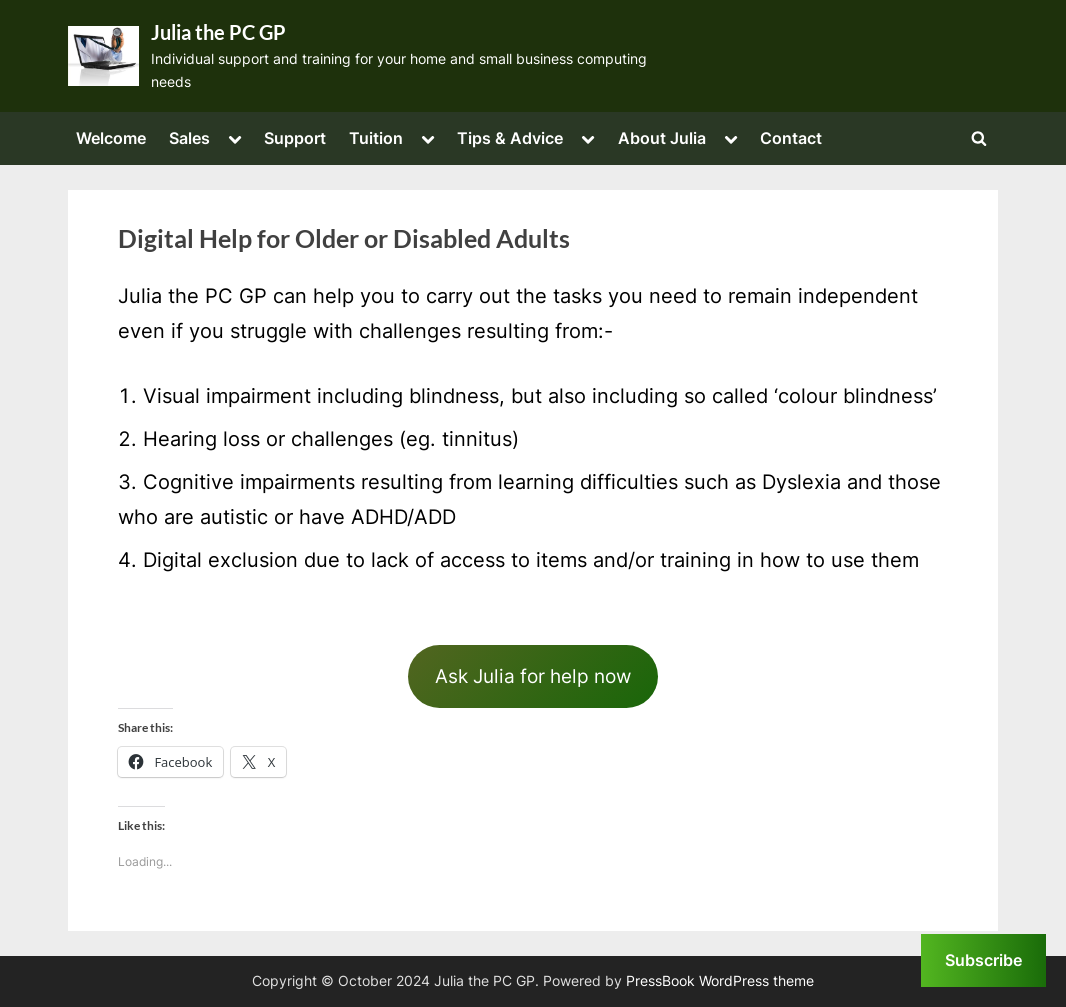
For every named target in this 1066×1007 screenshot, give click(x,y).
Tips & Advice (510, 138)
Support (295, 138)
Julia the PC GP (218, 32)
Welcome (111, 138)
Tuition (376, 138)
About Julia (662, 138)
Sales (189, 138)
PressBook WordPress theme (720, 981)
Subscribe (983, 960)
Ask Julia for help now (533, 676)
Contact (791, 138)
